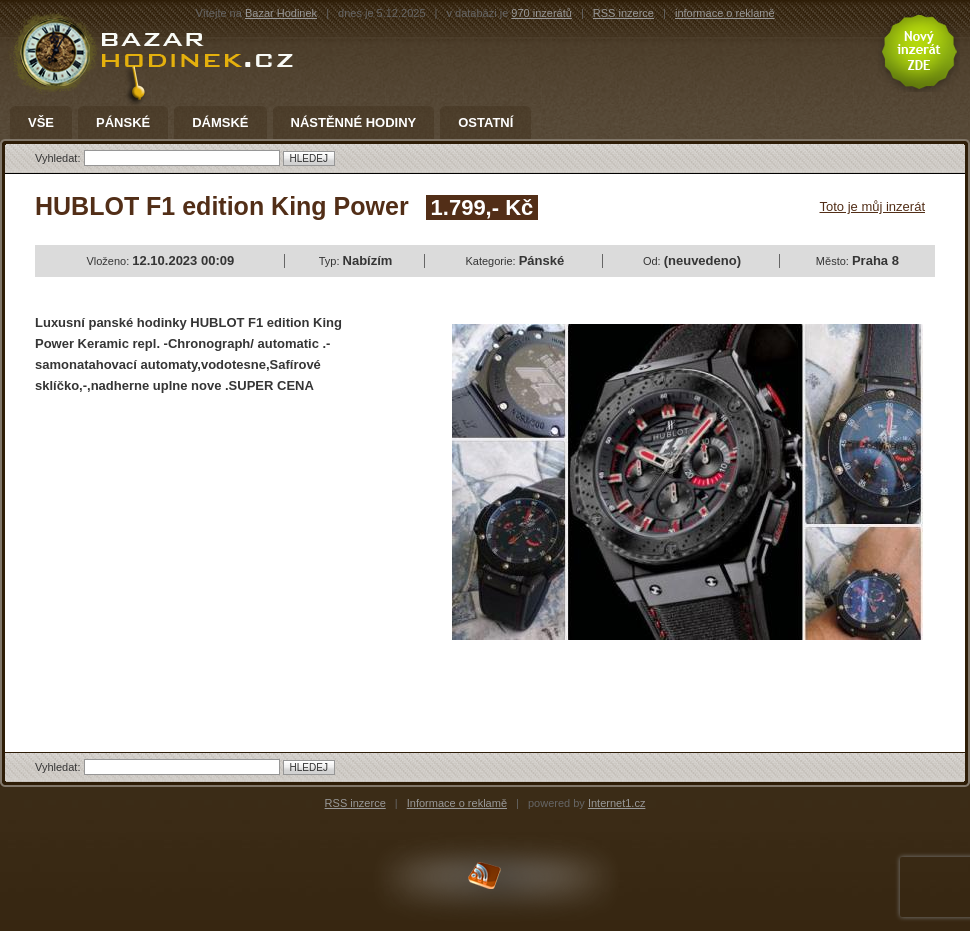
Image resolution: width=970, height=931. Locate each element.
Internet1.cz (616, 803)
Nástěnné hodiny (354, 123)
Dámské (220, 123)
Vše (41, 123)
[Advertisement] (203, 556)
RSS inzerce (623, 13)
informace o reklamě (725, 13)
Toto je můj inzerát (873, 206)
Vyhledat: (59, 158)
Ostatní (485, 123)
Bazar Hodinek (281, 13)
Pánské (123, 123)
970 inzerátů (541, 13)
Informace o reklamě (457, 803)
